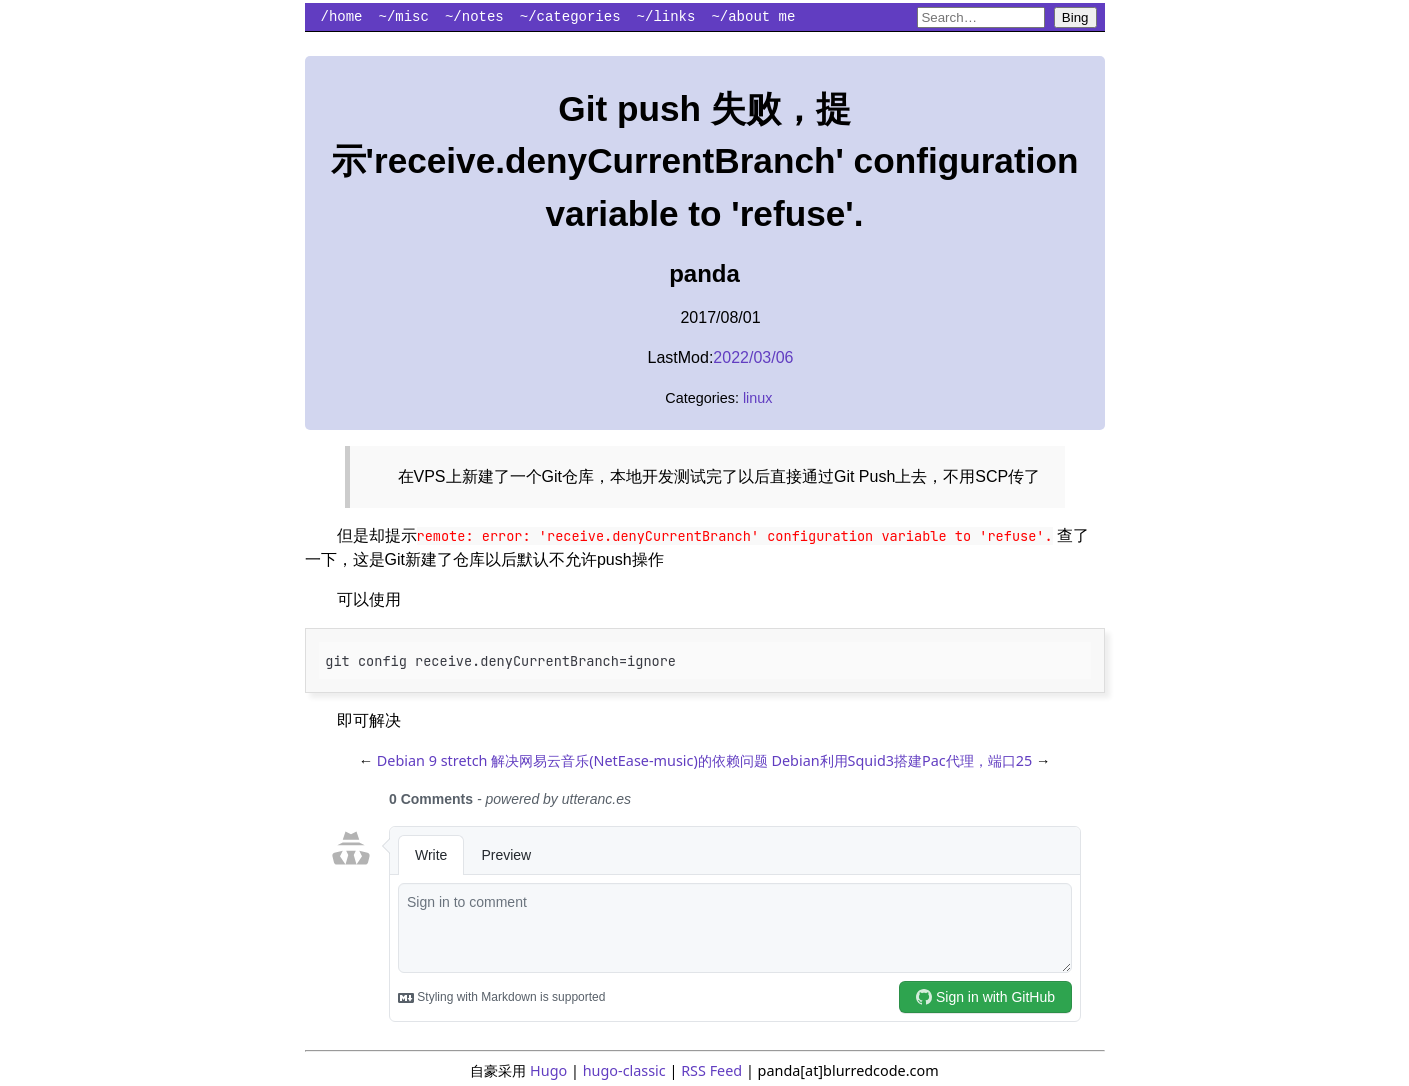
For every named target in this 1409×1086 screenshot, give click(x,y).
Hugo (548, 1070)
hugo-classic (624, 1070)
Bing (1075, 17)
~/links (666, 17)
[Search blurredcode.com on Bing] (981, 17)
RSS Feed (711, 1070)
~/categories (570, 17)
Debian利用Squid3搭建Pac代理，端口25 (901, 760)
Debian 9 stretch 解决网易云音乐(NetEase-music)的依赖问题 (572, 760)
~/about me (753, 17)
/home (342, 17)
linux (758, 398)
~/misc (404, 17)
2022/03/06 (753, 357)
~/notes (474, 17)
